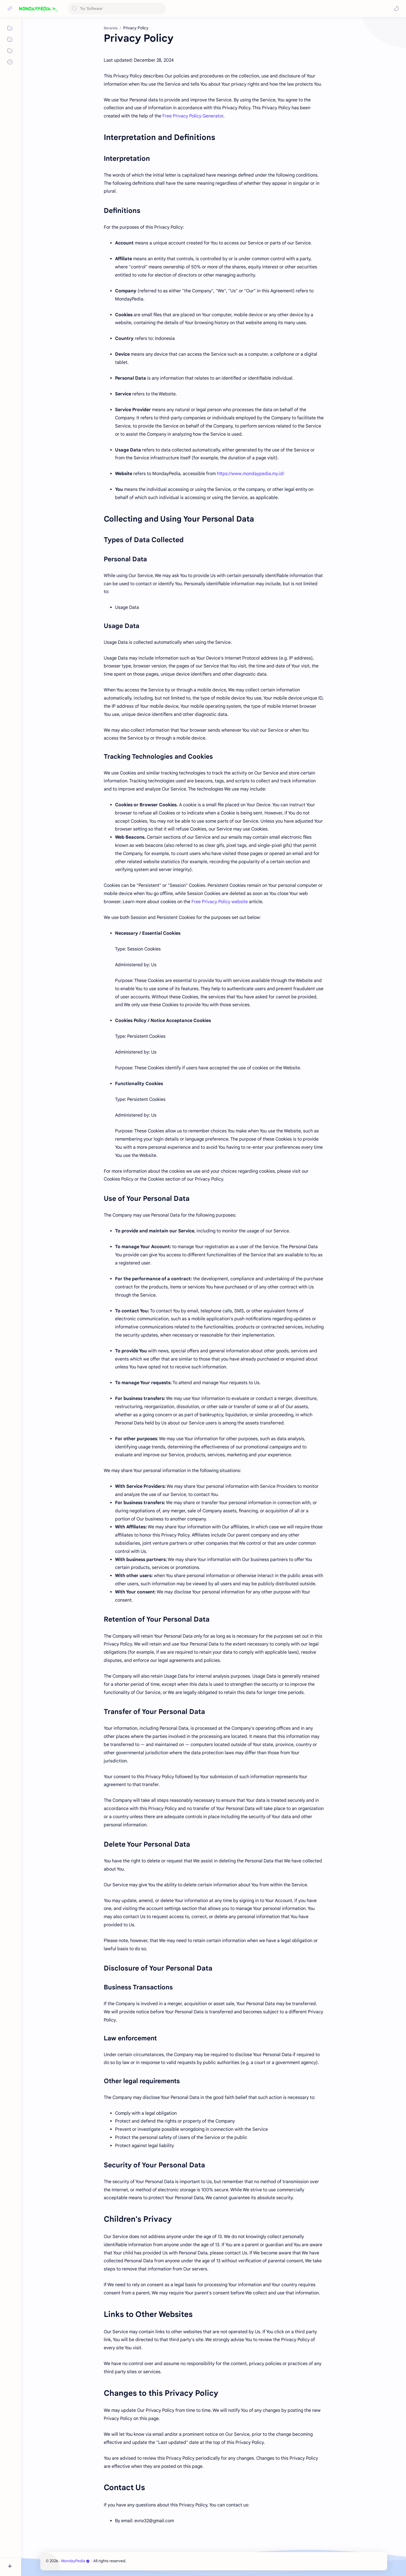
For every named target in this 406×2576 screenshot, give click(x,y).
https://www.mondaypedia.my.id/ (250, 474)
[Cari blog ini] (117, 8)
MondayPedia (75, 2561)
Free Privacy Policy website (219, 902)
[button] (396, 8)
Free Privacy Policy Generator (192, 116)
